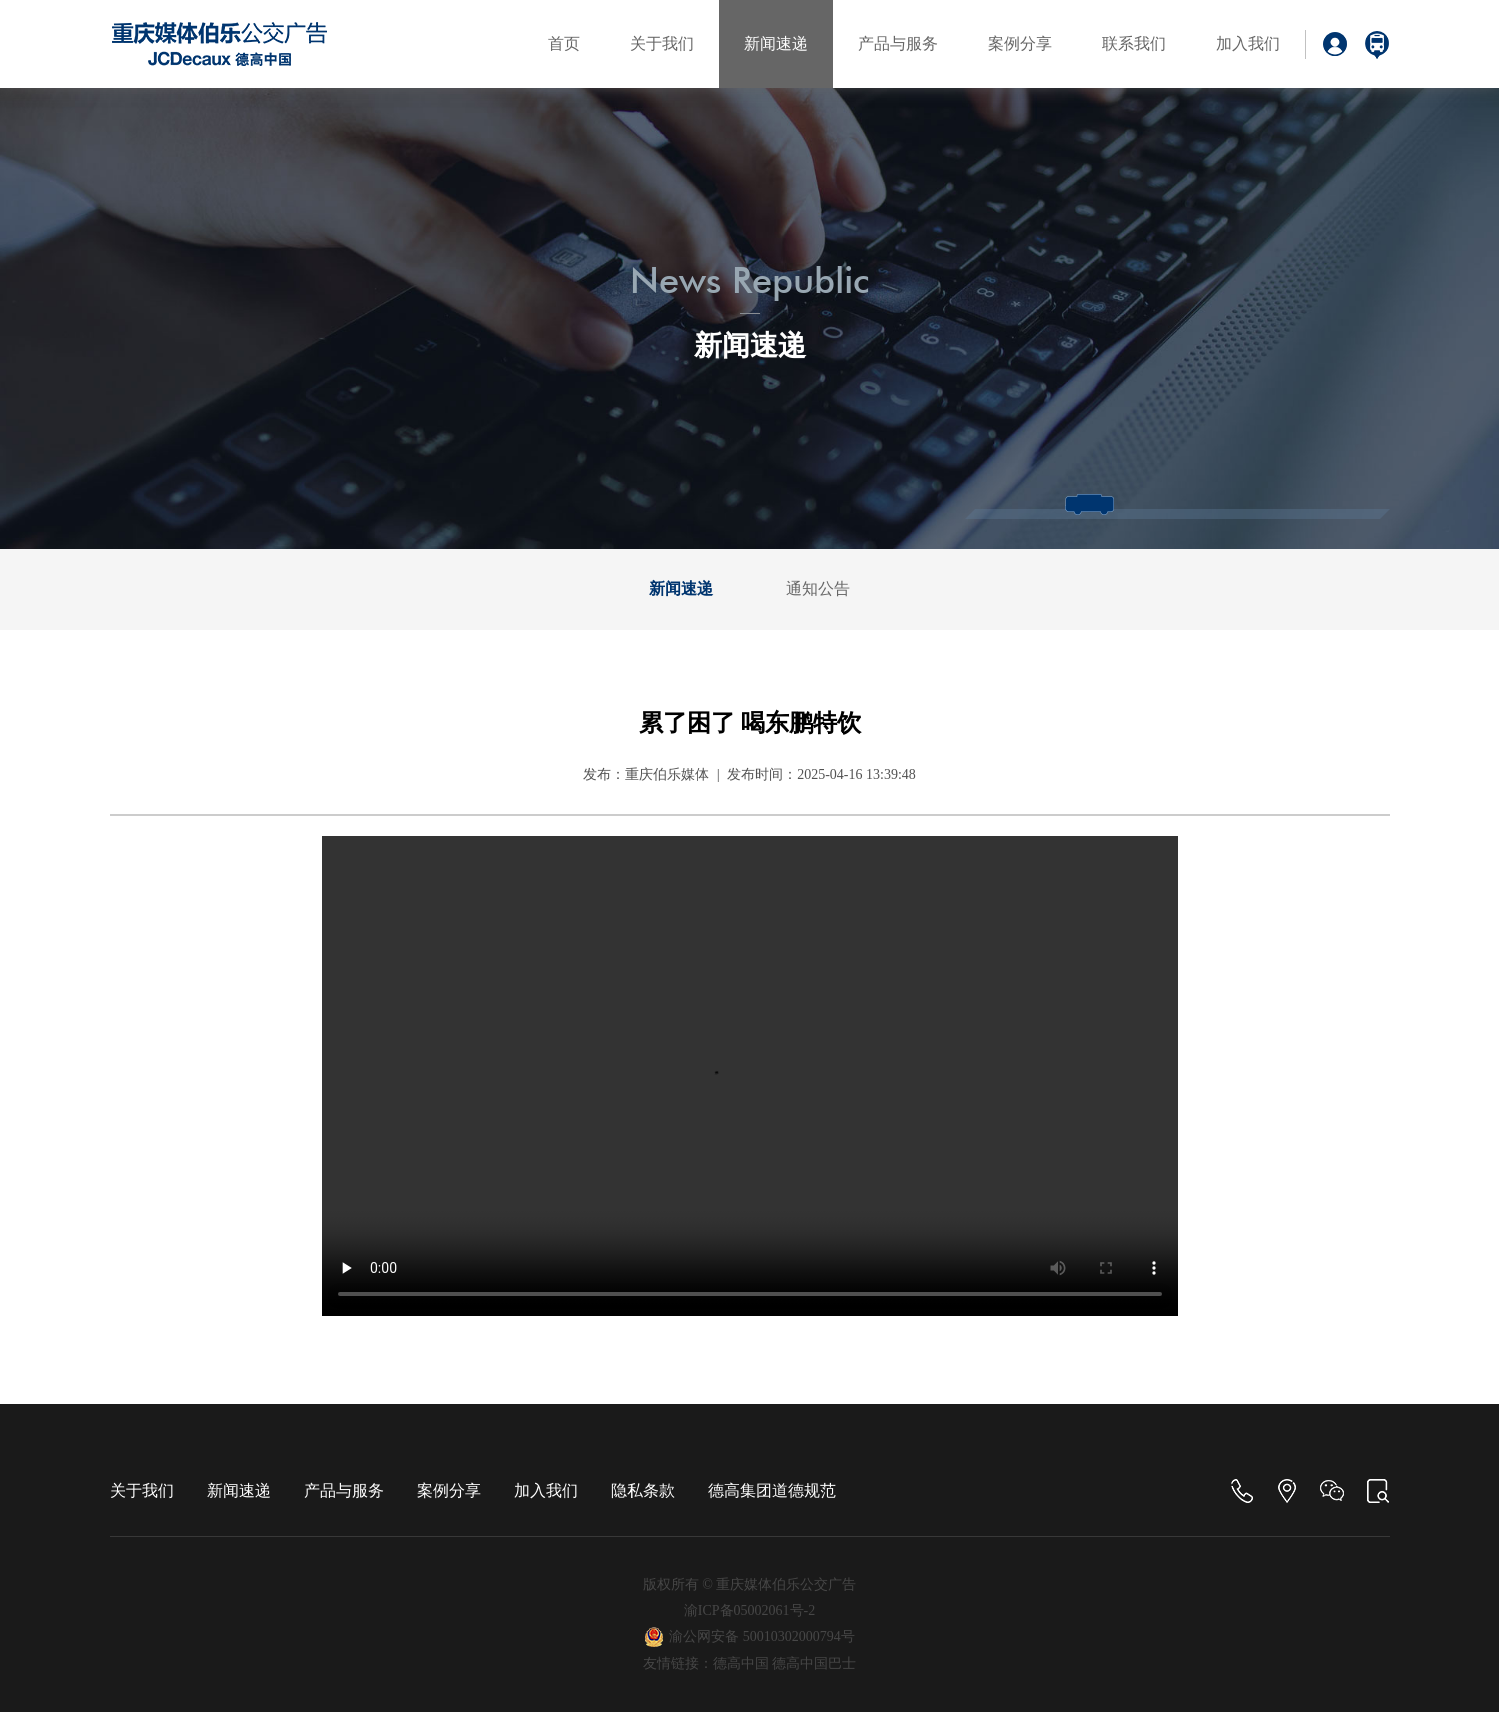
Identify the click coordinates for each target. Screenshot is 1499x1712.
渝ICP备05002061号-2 (749, 1610)
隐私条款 (643, 1490)
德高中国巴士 (814, 1663)
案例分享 (1020, 43)
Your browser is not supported (750, 1076)
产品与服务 (898, 43)
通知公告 (818, 588)
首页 (564, 43)
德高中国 (741, 1663)
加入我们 (1248, 43)
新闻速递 (776, 43)
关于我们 (662, 43)
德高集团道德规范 (772, 1490)
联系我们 (1134, 43)
